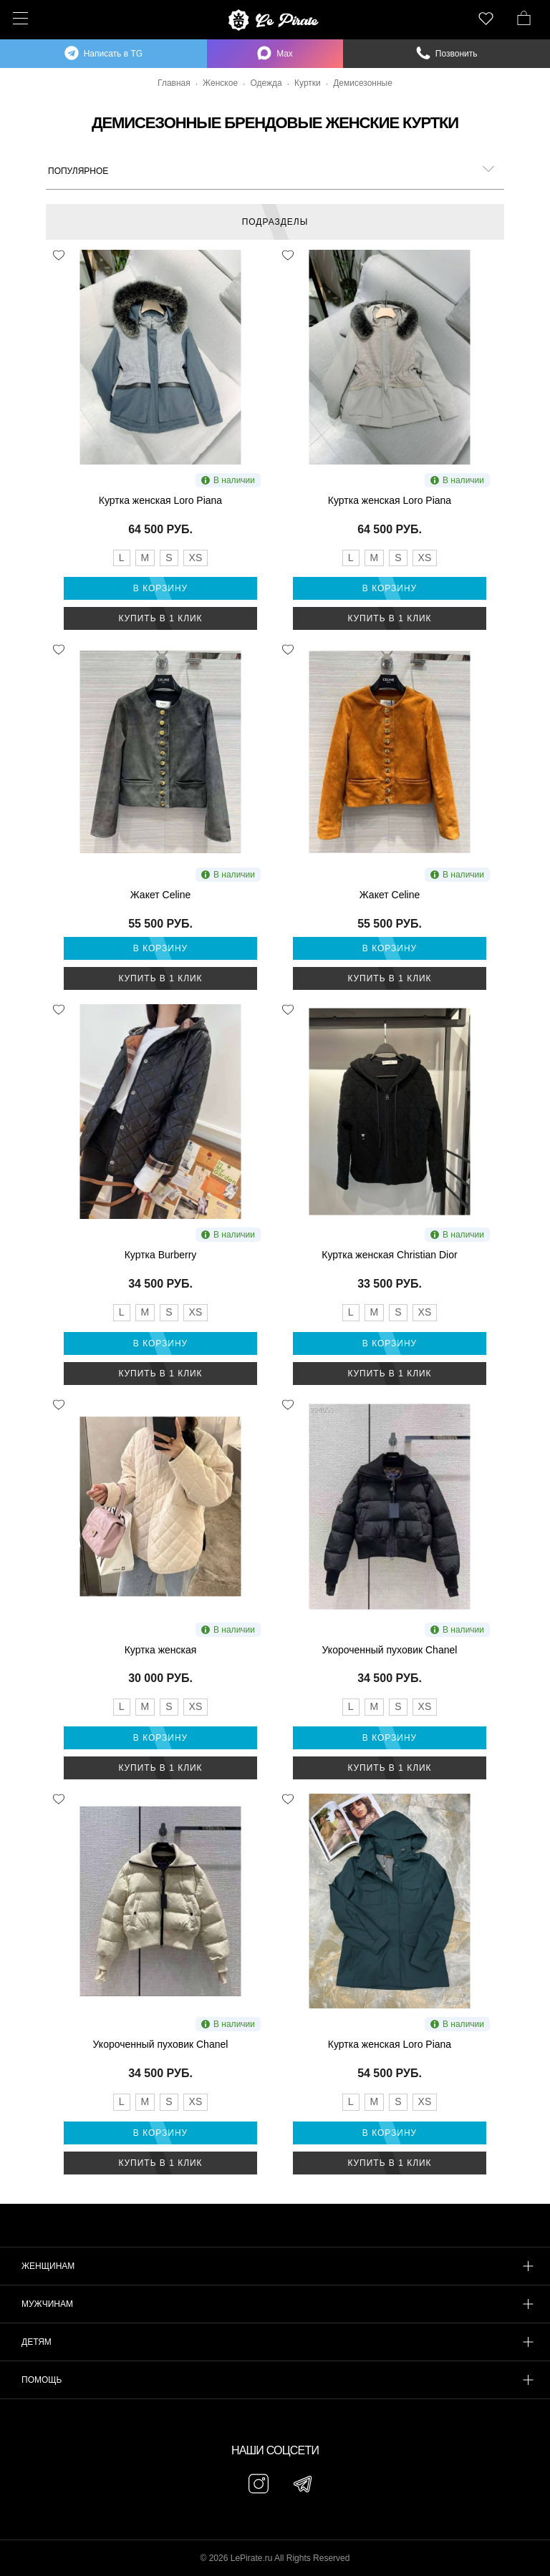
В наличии (228, 480)
